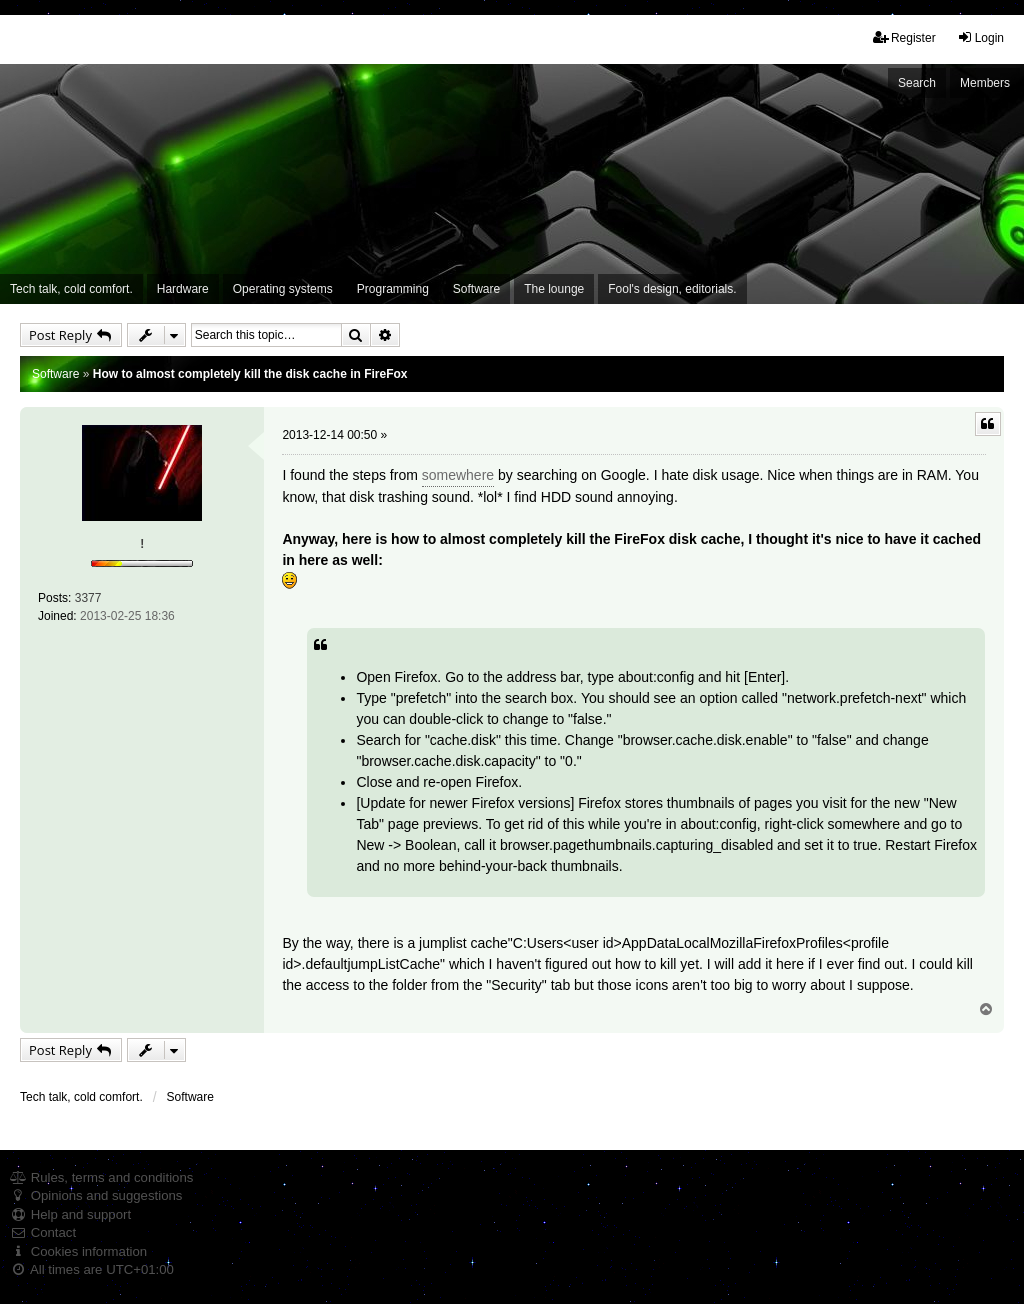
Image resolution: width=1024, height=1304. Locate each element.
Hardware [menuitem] (183, 289)
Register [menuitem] (904, 37)
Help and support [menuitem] (70, 1214)
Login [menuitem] (980, 37)
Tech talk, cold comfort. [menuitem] (71, 289)
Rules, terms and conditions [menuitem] (101, 1177)
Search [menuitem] (917, 83)
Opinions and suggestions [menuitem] (96, 1195)
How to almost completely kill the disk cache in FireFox (250, 374)
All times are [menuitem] (92, 1269)
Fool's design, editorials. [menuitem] (672, 289)
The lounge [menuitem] (554, 289)
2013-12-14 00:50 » (334, 435)
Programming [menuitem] (393, 289)
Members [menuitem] (985, 83)
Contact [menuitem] (43, 1232)
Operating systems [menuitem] (283, 289)
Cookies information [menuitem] (78, 1251)
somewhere (458, 475)
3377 (88, 598)
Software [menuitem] (476, 289)
